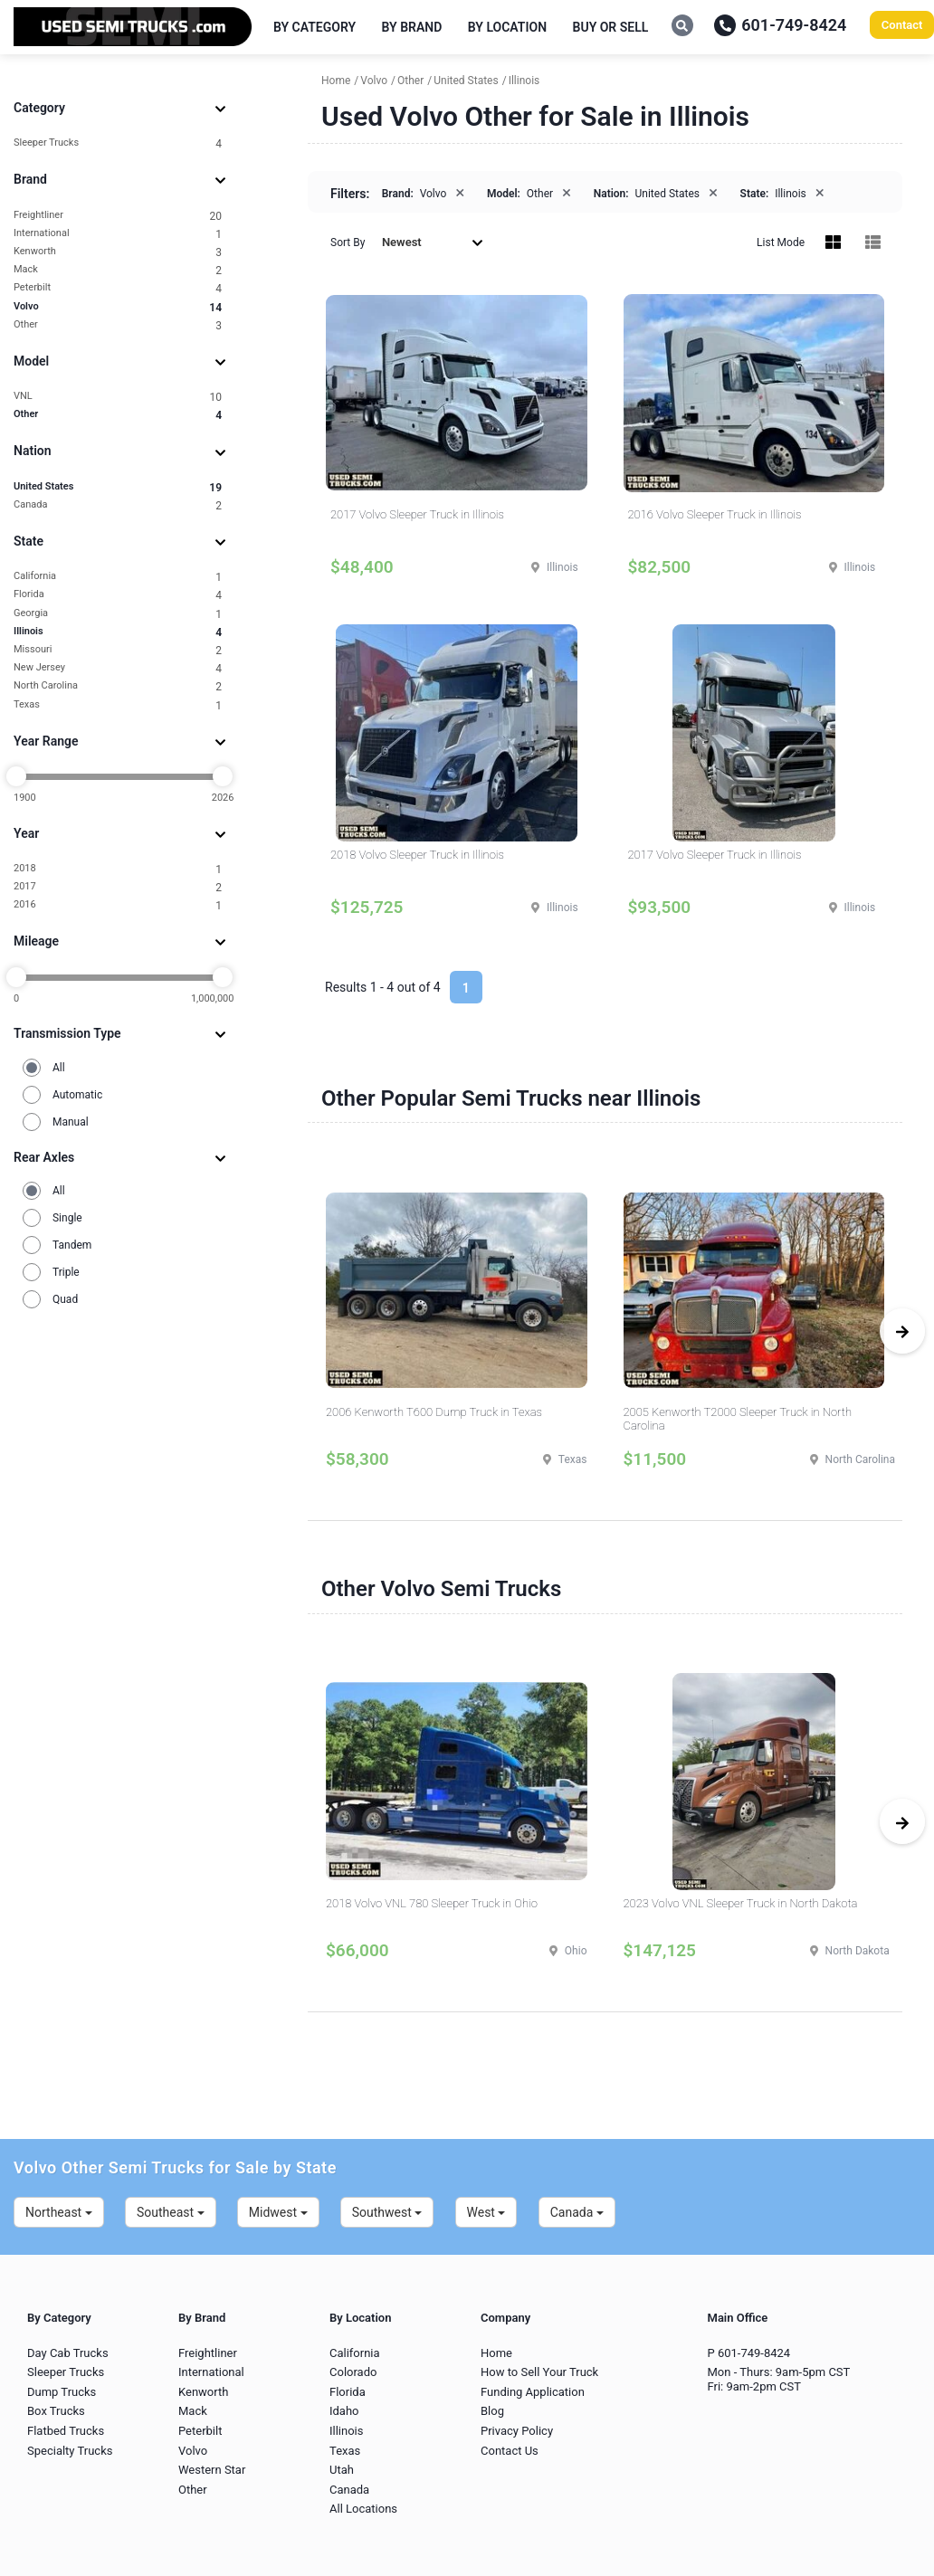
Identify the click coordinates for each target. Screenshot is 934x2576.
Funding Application (533, 2392)
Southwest (387, 2212)
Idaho (344, 2411)
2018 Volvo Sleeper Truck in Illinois (417, 854)
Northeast (58, 2212)
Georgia (118, 614)
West (486, 2212)
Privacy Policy (517, 2431)
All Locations (363, 2508)
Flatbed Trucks (65, 2431)
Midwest (278, 2212)
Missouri (118, 650)
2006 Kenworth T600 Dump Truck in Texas (434, 1412)
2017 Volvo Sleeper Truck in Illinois (417, 514)
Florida (118, 595)
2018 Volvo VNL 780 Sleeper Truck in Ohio (432, 1903)
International (118, 234)
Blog (492, 2411)
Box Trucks (56, 2411)
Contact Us (509, 2450)
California (118, 577)
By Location (507, 27)
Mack (118, 270)
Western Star (211, 2469)
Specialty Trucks (69, 2450)
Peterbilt (118, 288)
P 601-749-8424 (749, 2353)
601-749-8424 (780, 24)
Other (118, 325)
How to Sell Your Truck (539, 2372)
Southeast (171, 2212)
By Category (314, 27)
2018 (118, 869)
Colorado (352, 2372)
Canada (118, 505)
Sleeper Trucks (118, 143)
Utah (341, 2469)
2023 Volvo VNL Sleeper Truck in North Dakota (741, 1903)
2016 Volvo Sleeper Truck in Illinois (715, 514)
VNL (118, 397)
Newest (432, 242)
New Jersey (118, 668)
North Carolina (118, 686)
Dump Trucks (61, 2392)
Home (496, 2353)
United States (118, 487)
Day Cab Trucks (68, 2353)
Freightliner (118, 216)
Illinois (118, 632)
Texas (118, 705)
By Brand (412, 27)
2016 (118, 905)
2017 (118, 887)
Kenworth (118, 252)
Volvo (118, 307)
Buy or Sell (611, 27)
